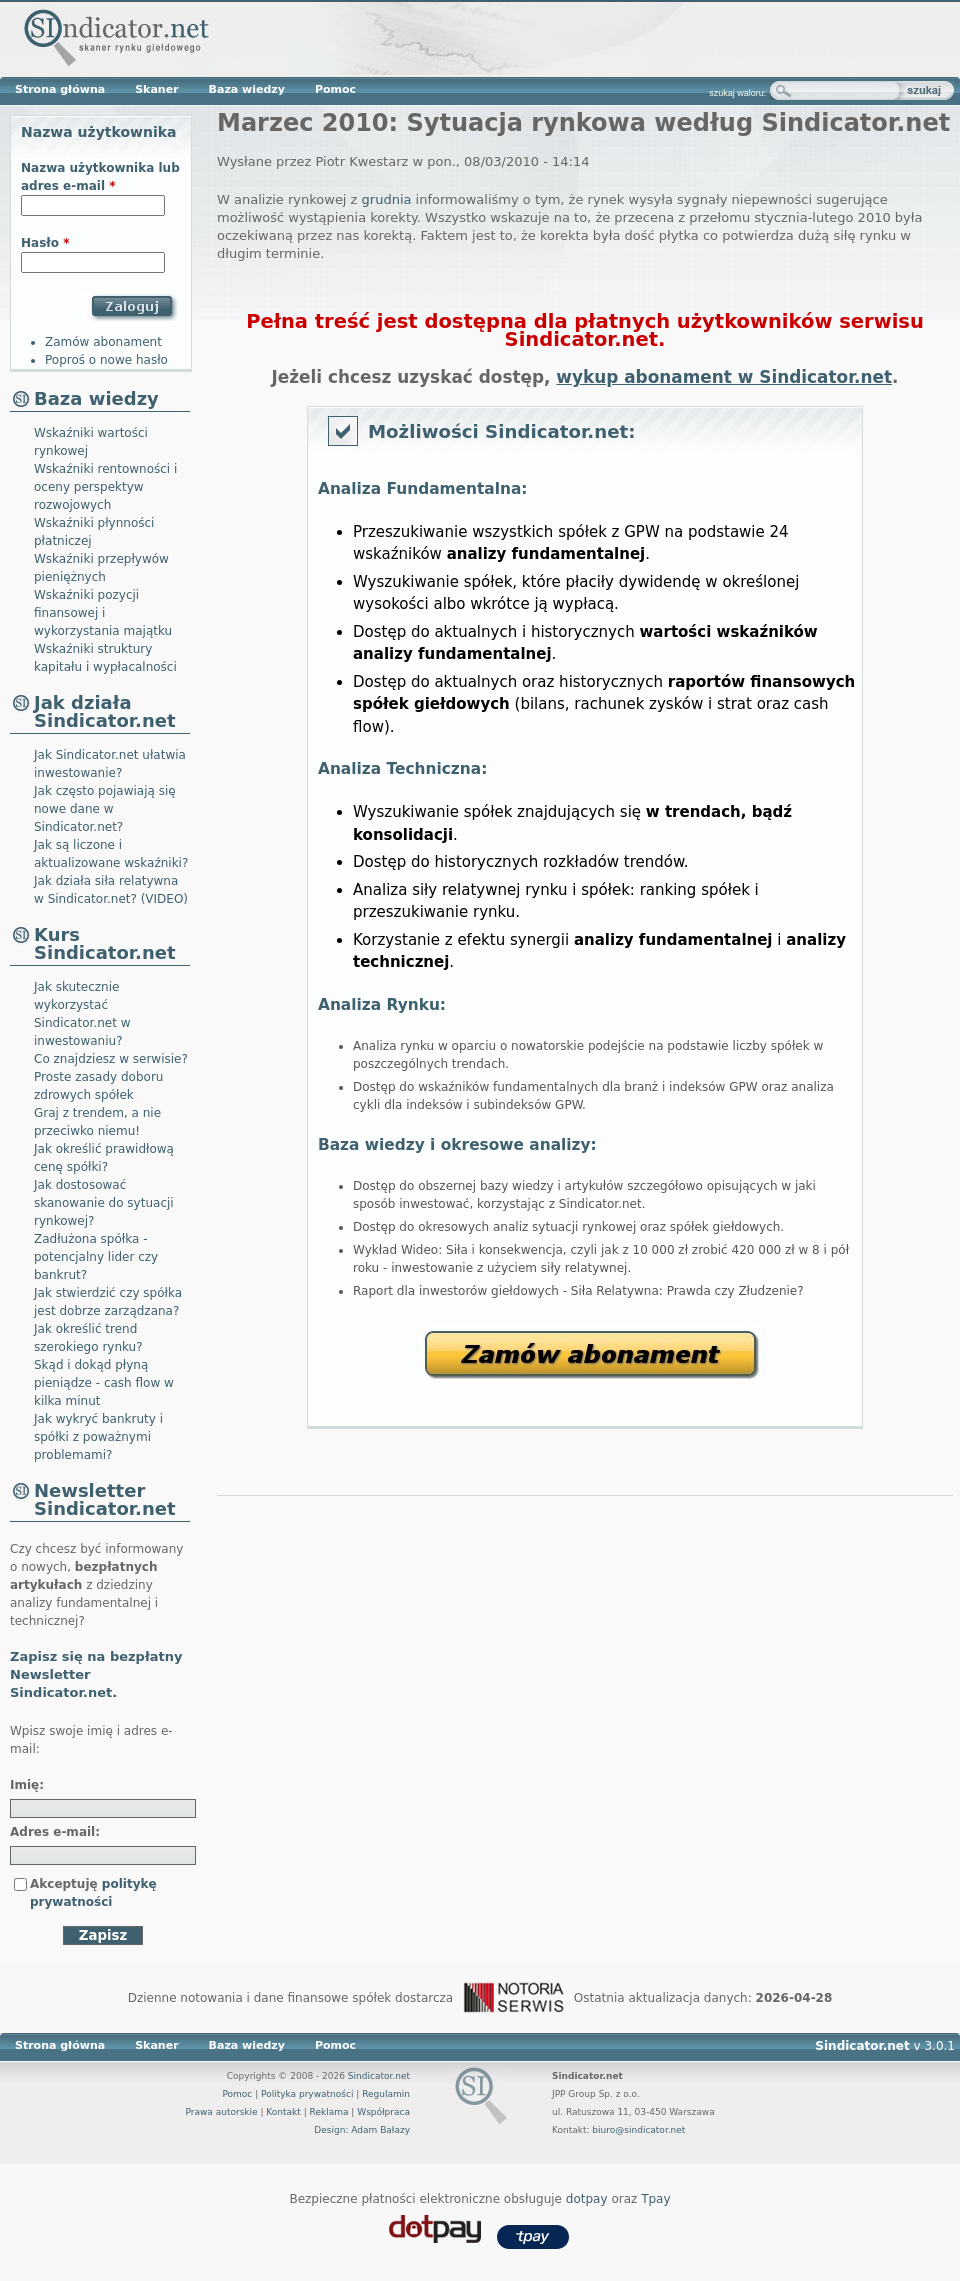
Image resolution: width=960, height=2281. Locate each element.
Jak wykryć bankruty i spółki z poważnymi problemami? (98, 1437)
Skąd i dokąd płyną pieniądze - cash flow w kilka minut (104, 1383)
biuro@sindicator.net (638, 2130)
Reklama (329, 2112)
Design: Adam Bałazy (362, 2130)
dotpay (587, 2199)
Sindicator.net (379, 2076)
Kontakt (283, 2112)
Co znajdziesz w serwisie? (111, 1059)
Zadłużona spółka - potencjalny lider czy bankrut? (96, 1257)
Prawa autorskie (221, 2112)
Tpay (655, 2199)
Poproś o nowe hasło (106, 360)
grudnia (387, 199)
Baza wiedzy (247, 89)
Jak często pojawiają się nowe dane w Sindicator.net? (105, 809)
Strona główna (60, 89)
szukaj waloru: (737, 93)
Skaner (156, 89)
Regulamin (386, 2094)
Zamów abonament (590, 1353)
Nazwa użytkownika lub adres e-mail (100, 177)
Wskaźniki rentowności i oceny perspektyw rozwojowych (105, 487)
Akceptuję (93, 1893)
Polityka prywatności (307, 2094)
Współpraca (383, 2112)
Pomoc (335, 89)
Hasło (45, 243)
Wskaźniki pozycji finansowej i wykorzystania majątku (103, 613)
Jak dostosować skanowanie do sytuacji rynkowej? (104, 1203)
